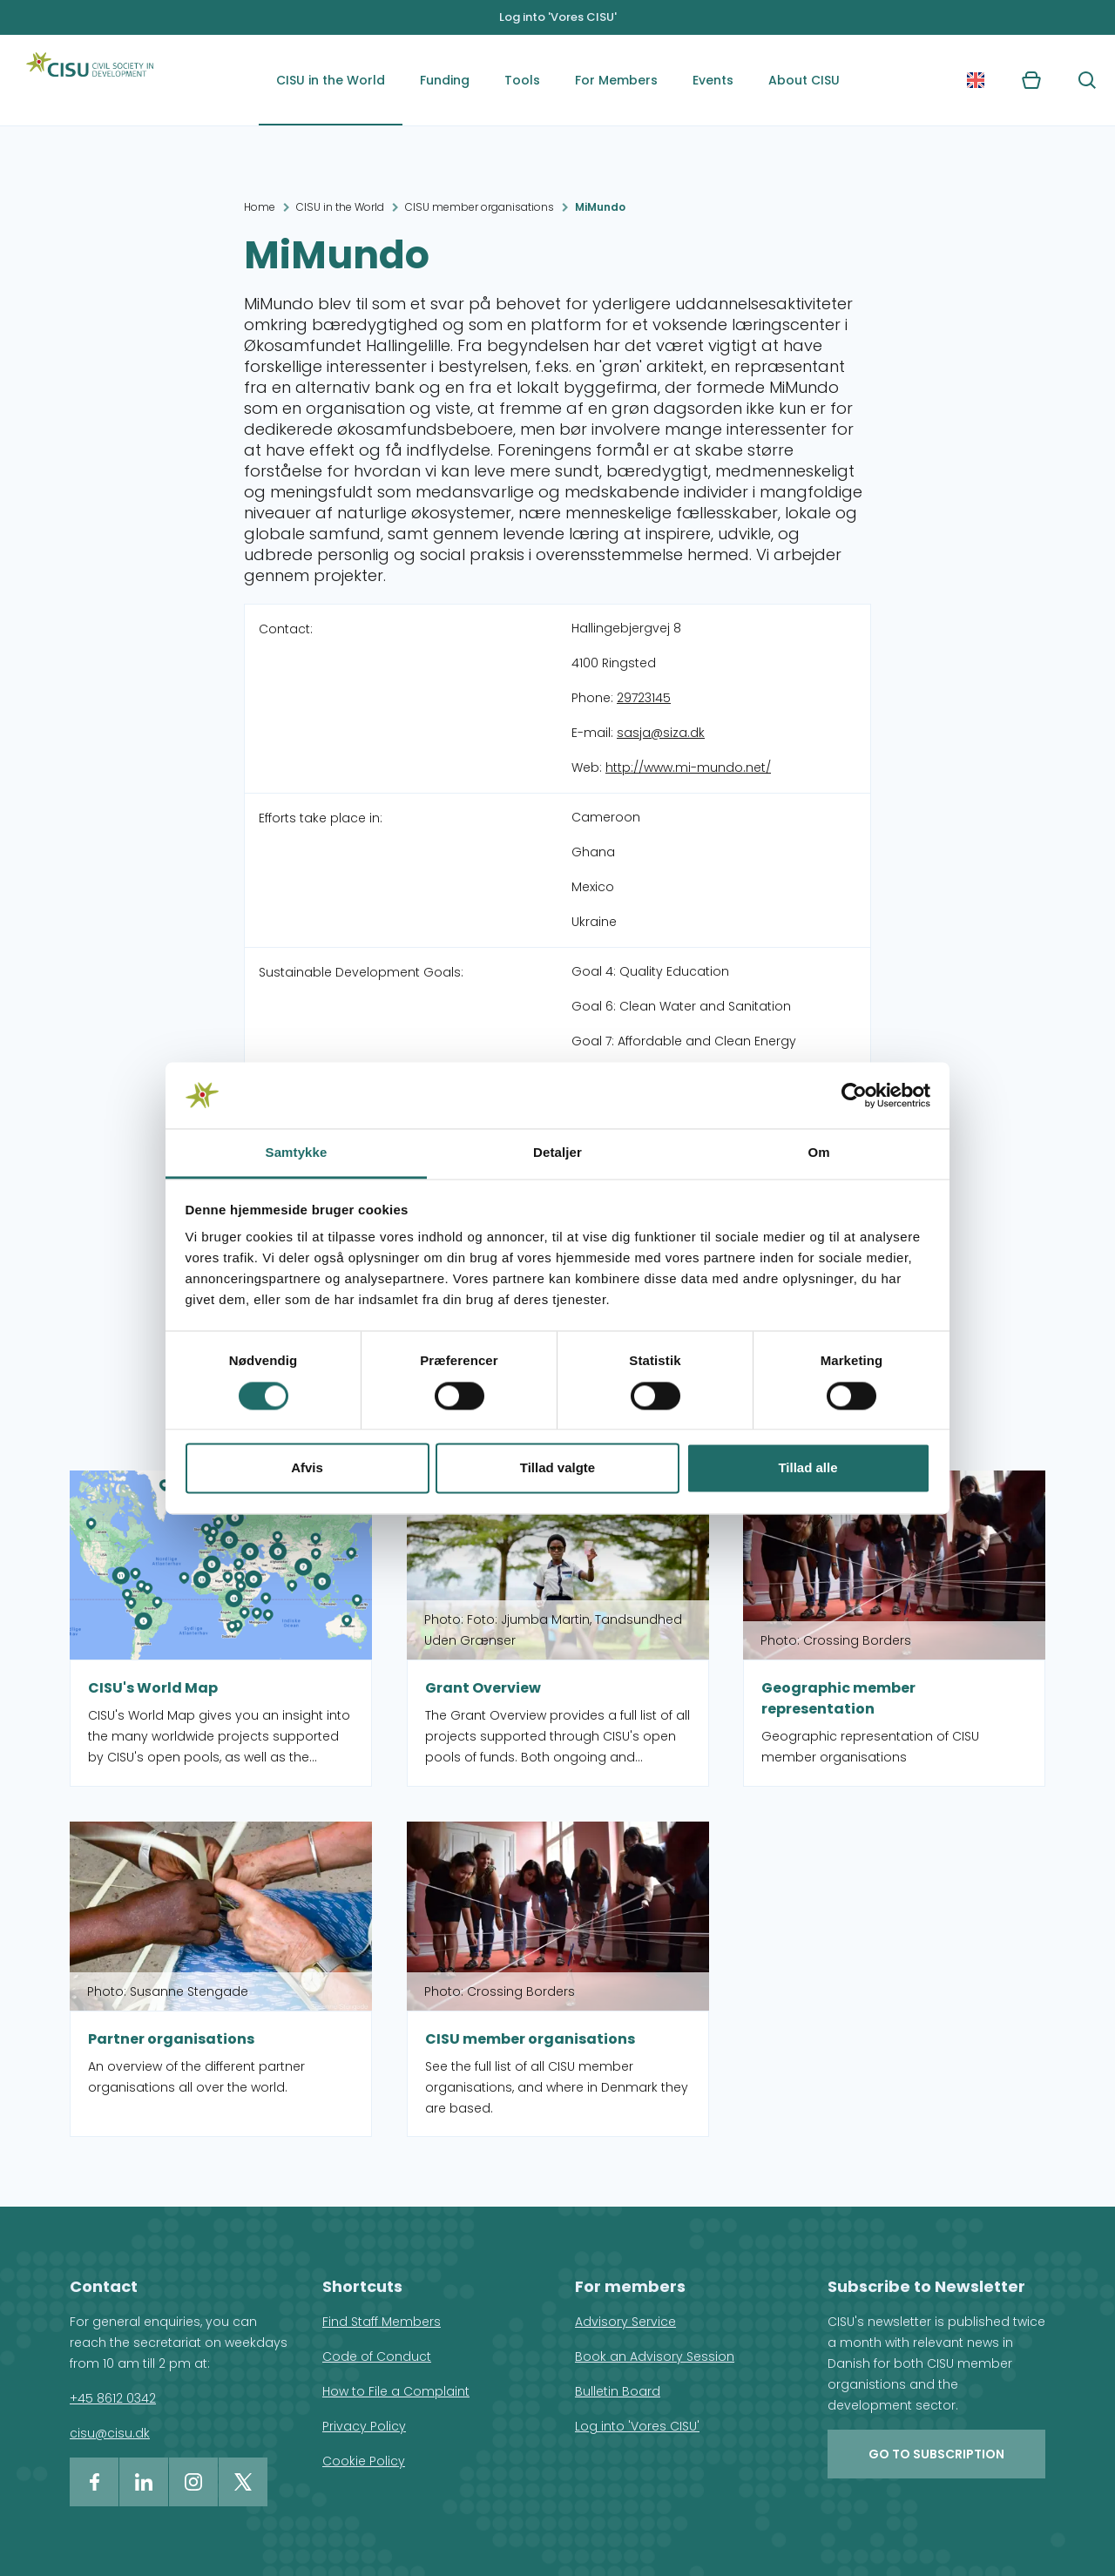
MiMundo (600, 206)
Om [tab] (818, 1153)
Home (259, 206)
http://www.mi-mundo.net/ (688, 767)
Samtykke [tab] (297, 1153)
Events (713, 80)
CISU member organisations (479, 206)
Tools (522, 80)
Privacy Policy (364, 2426)
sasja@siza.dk (661, 732)
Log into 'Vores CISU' (558, 17)
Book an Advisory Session (654, 2356)
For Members (616, 80)
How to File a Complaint (396, 2391)
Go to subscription (936, 2454)
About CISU (804, 80)
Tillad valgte (557, 1468)
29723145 (644, 698)
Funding (445, 80)
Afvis (307, 1468)
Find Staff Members (381, 2321)
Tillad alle (807, 1468)
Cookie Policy (363, 2461)
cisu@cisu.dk (110, 2433)
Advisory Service (625, 2321)
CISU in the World (330, 80)
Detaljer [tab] (557, 1153)
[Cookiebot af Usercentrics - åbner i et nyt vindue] (854, 1095)
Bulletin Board (617, 2391)
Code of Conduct (376, 2356)
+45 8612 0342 (113, 2398)
